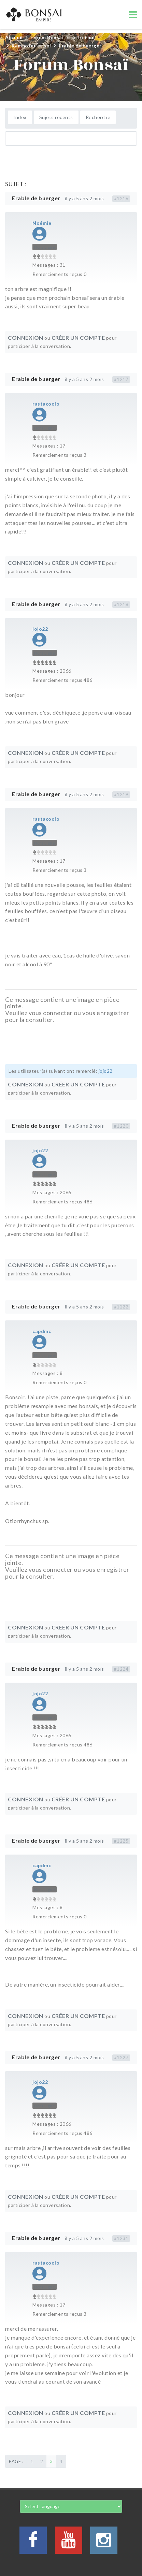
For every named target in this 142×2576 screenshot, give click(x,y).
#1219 (121, 794)
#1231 (121, 2238)
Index (20, 117)
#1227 (121, 2057)
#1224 (121, 1669)
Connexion (25, 337)
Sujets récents (56, 117)
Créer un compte (78, 337)
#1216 (121, 198)
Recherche (98, 117)
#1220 (121, 1126)
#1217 (121, 379)
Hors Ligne (44, 247)
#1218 (121, 604)
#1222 (121, 1306)
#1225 (121, 1841)
